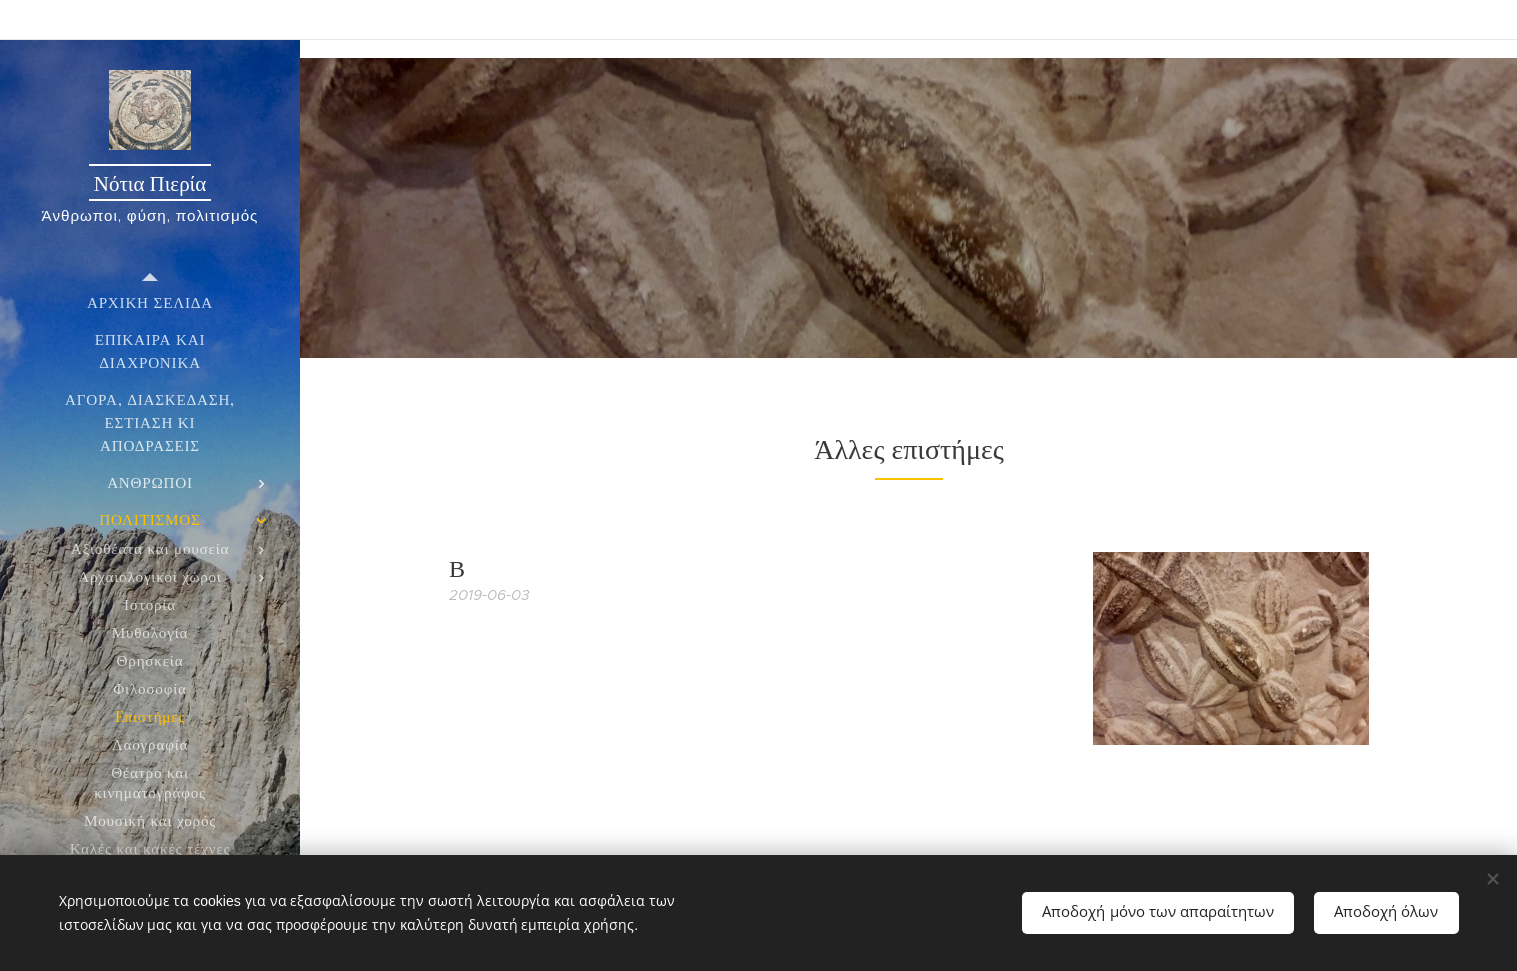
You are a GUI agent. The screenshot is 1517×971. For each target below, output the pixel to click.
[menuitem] (150, 302)
